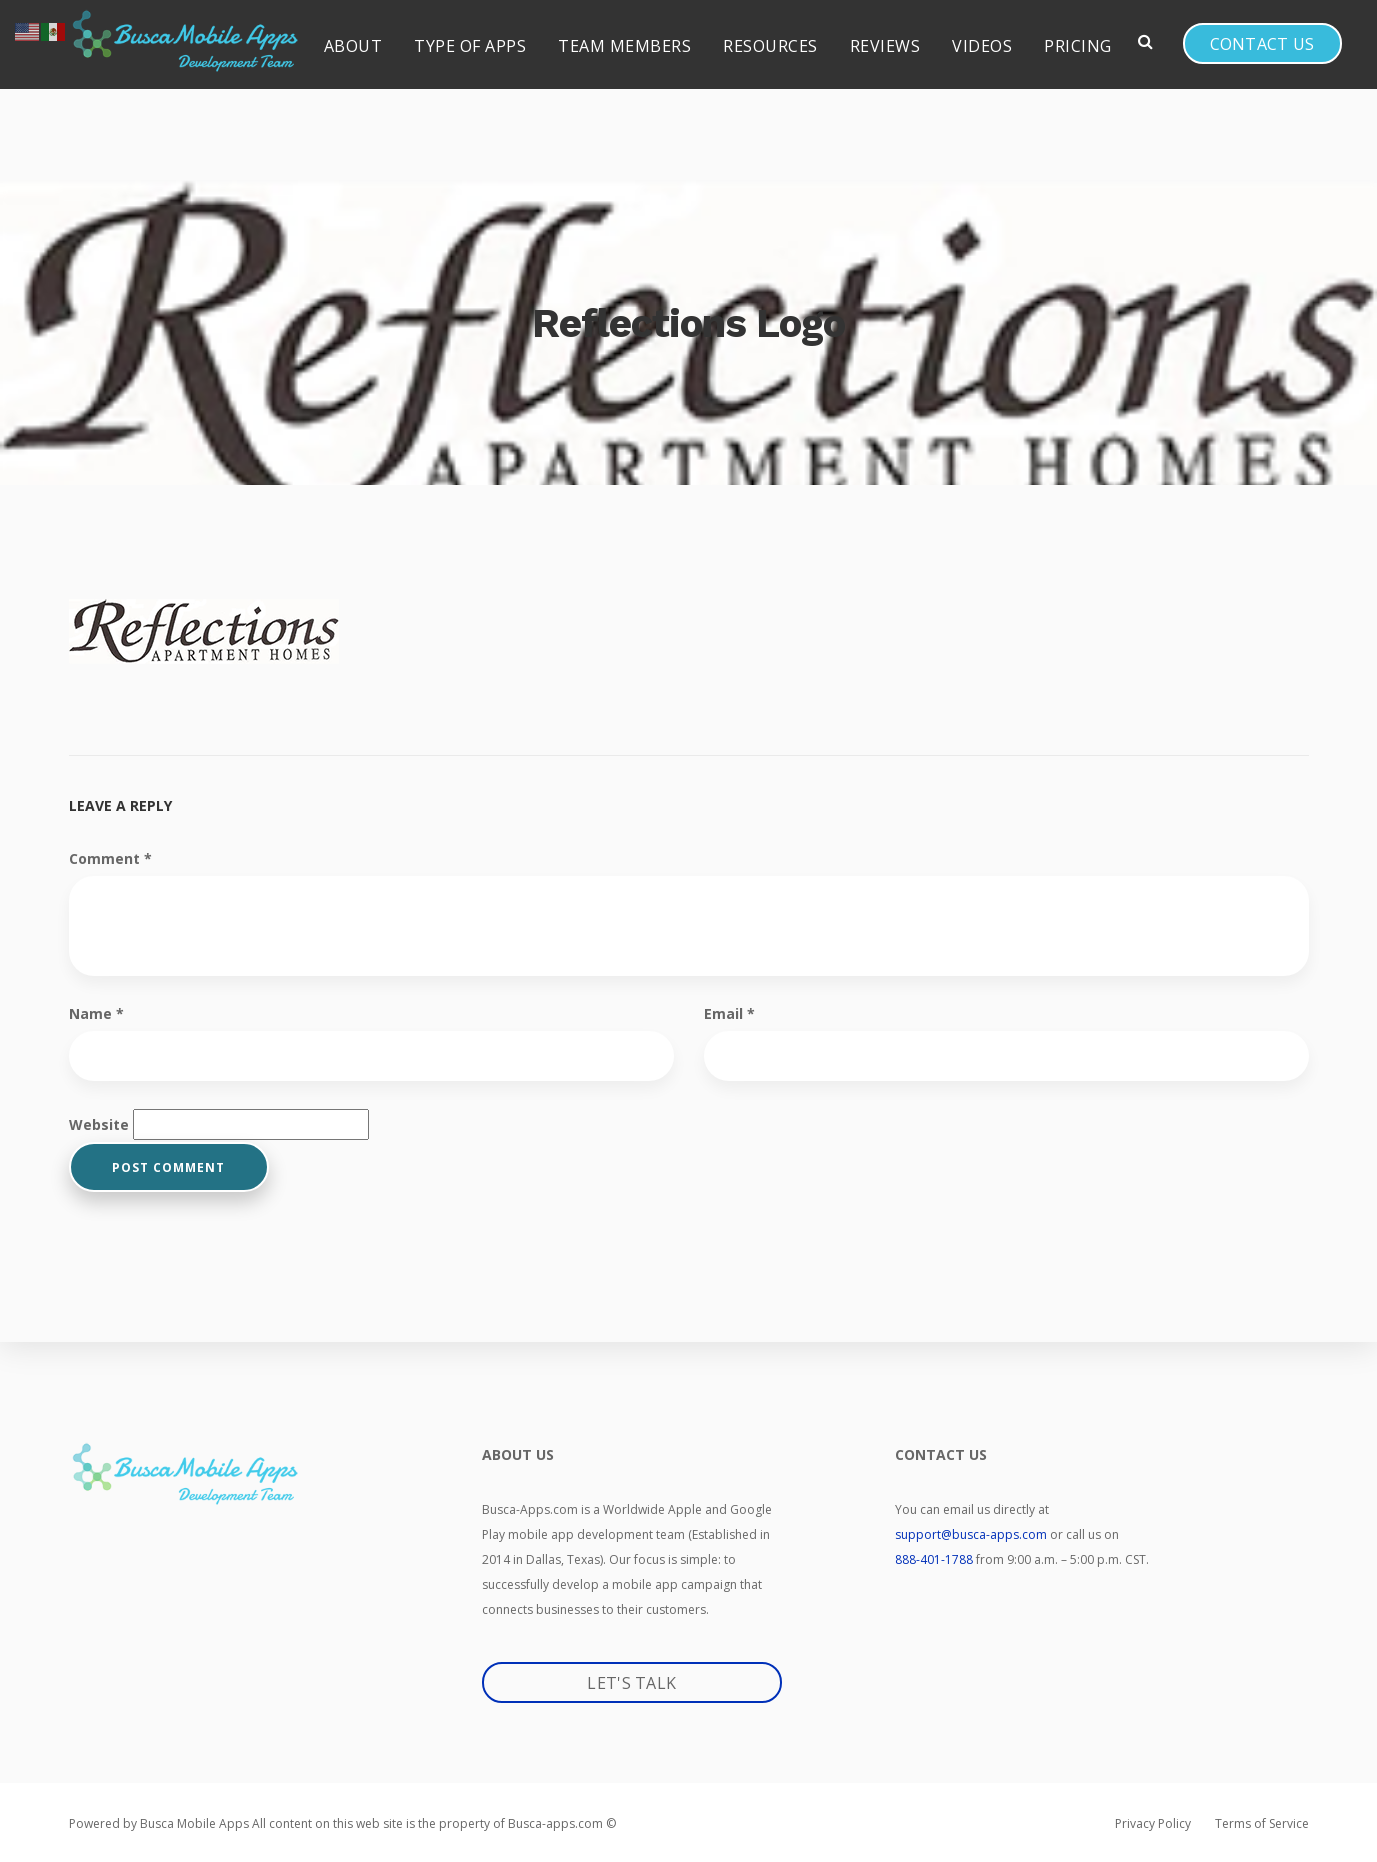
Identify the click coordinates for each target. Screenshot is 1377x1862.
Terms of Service (1262, 1823)
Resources (770, 38)
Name (96, 1013)
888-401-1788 (934, 1559)
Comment (110, 858)
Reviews (885, 38)
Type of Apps (470, 38)
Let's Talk (631, 1683)
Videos (982, 38)
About (353, 38)
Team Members (624, 38)
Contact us (1262, 36)
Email (729, 1013)
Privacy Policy (1153, 1823)
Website (99, 1124)
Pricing (1078, 38)
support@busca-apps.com (971, 1534)
